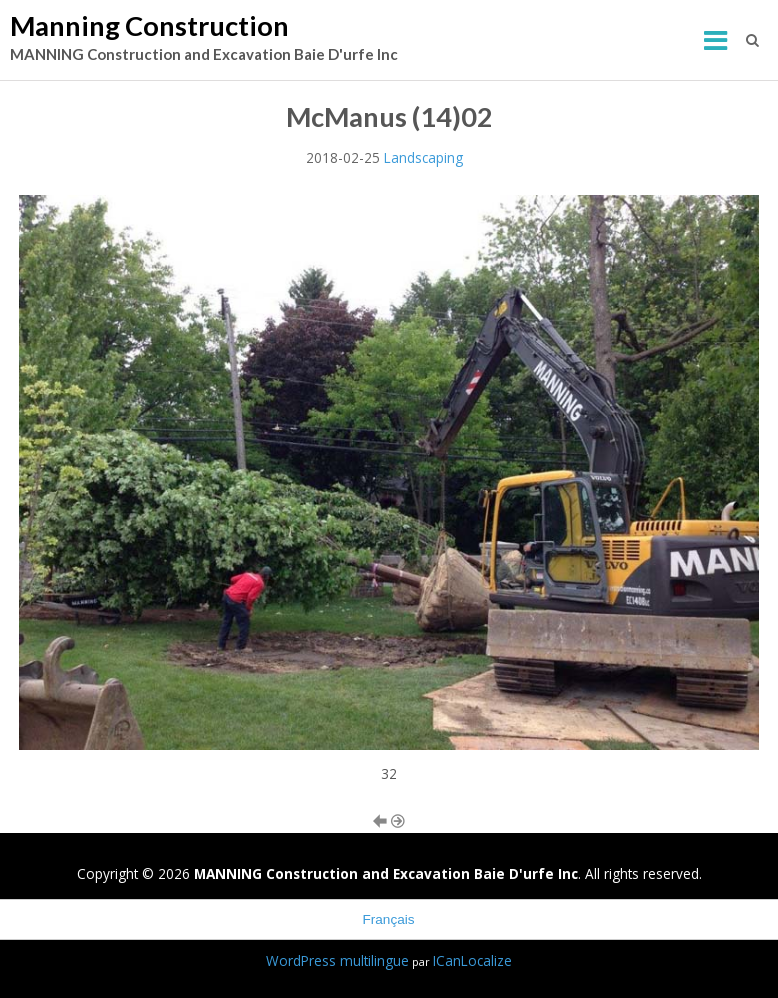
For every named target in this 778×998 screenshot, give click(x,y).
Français (388, 919)
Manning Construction (149, 25)
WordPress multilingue (337, 960)
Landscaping (423, 157)
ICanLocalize (472, 960)
